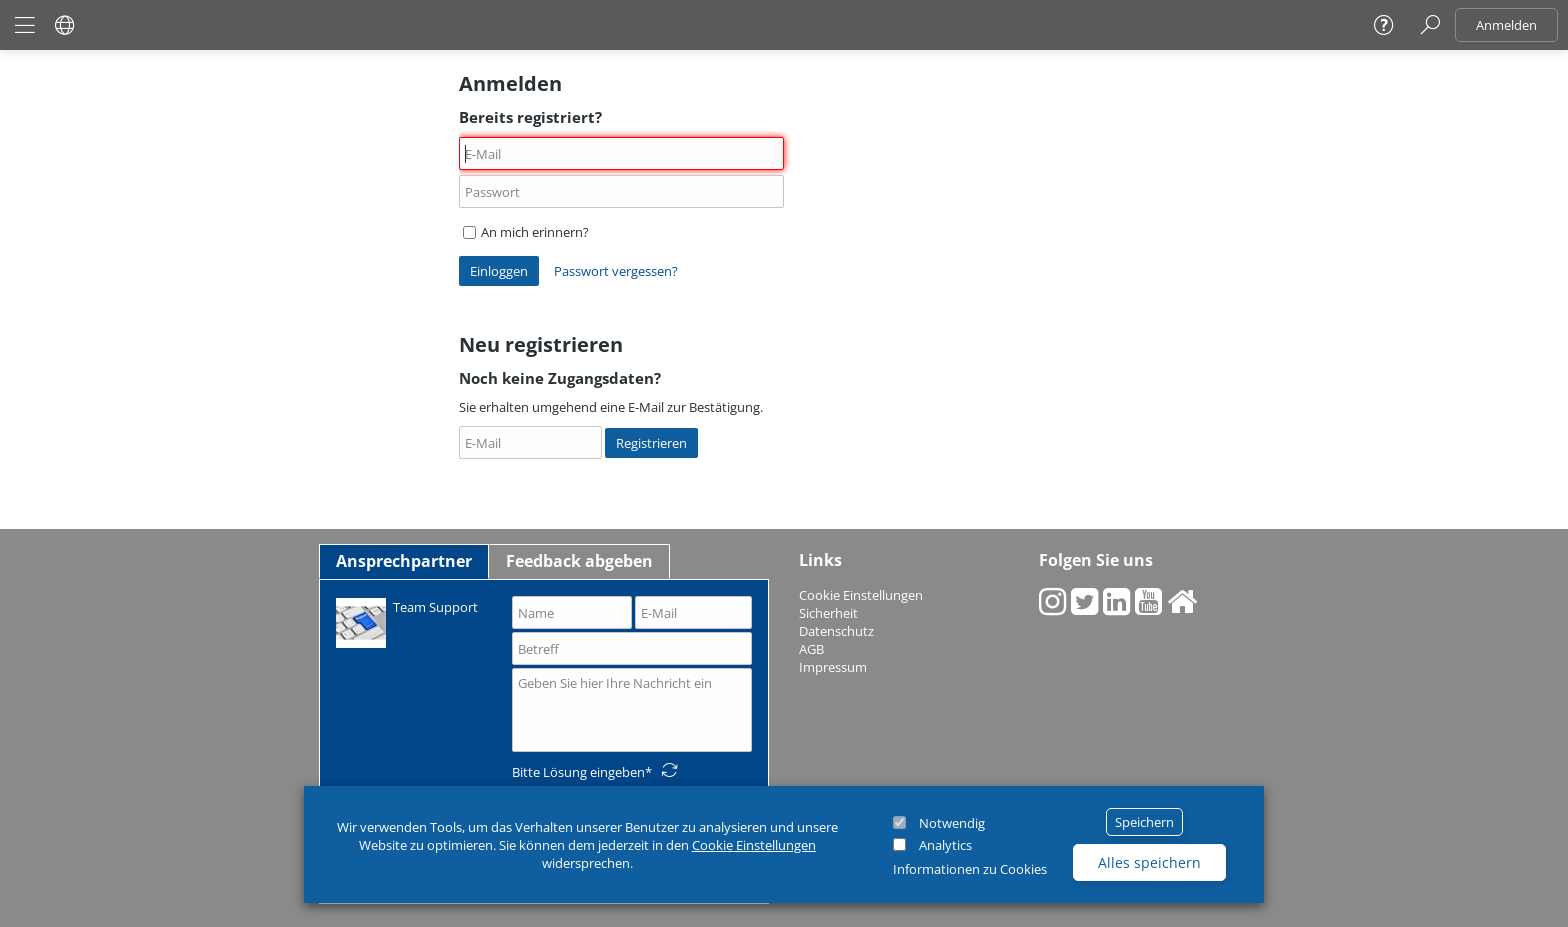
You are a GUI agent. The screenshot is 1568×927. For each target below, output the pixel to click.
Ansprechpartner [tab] (404, 561)
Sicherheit (828, 613)
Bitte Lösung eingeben (578, 772)
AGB (811, 649)
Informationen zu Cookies (970, 869)
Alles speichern (1149, 862)
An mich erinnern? (526, 232)
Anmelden (1506, 25)
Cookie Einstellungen (754, 845)
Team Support (407, 621)
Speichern (1144, 822)
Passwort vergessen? (616, 271)
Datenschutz (836, 631)
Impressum (833, 667)
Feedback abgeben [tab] (579, 561)
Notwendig (952, 823)
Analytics (945, 845)
